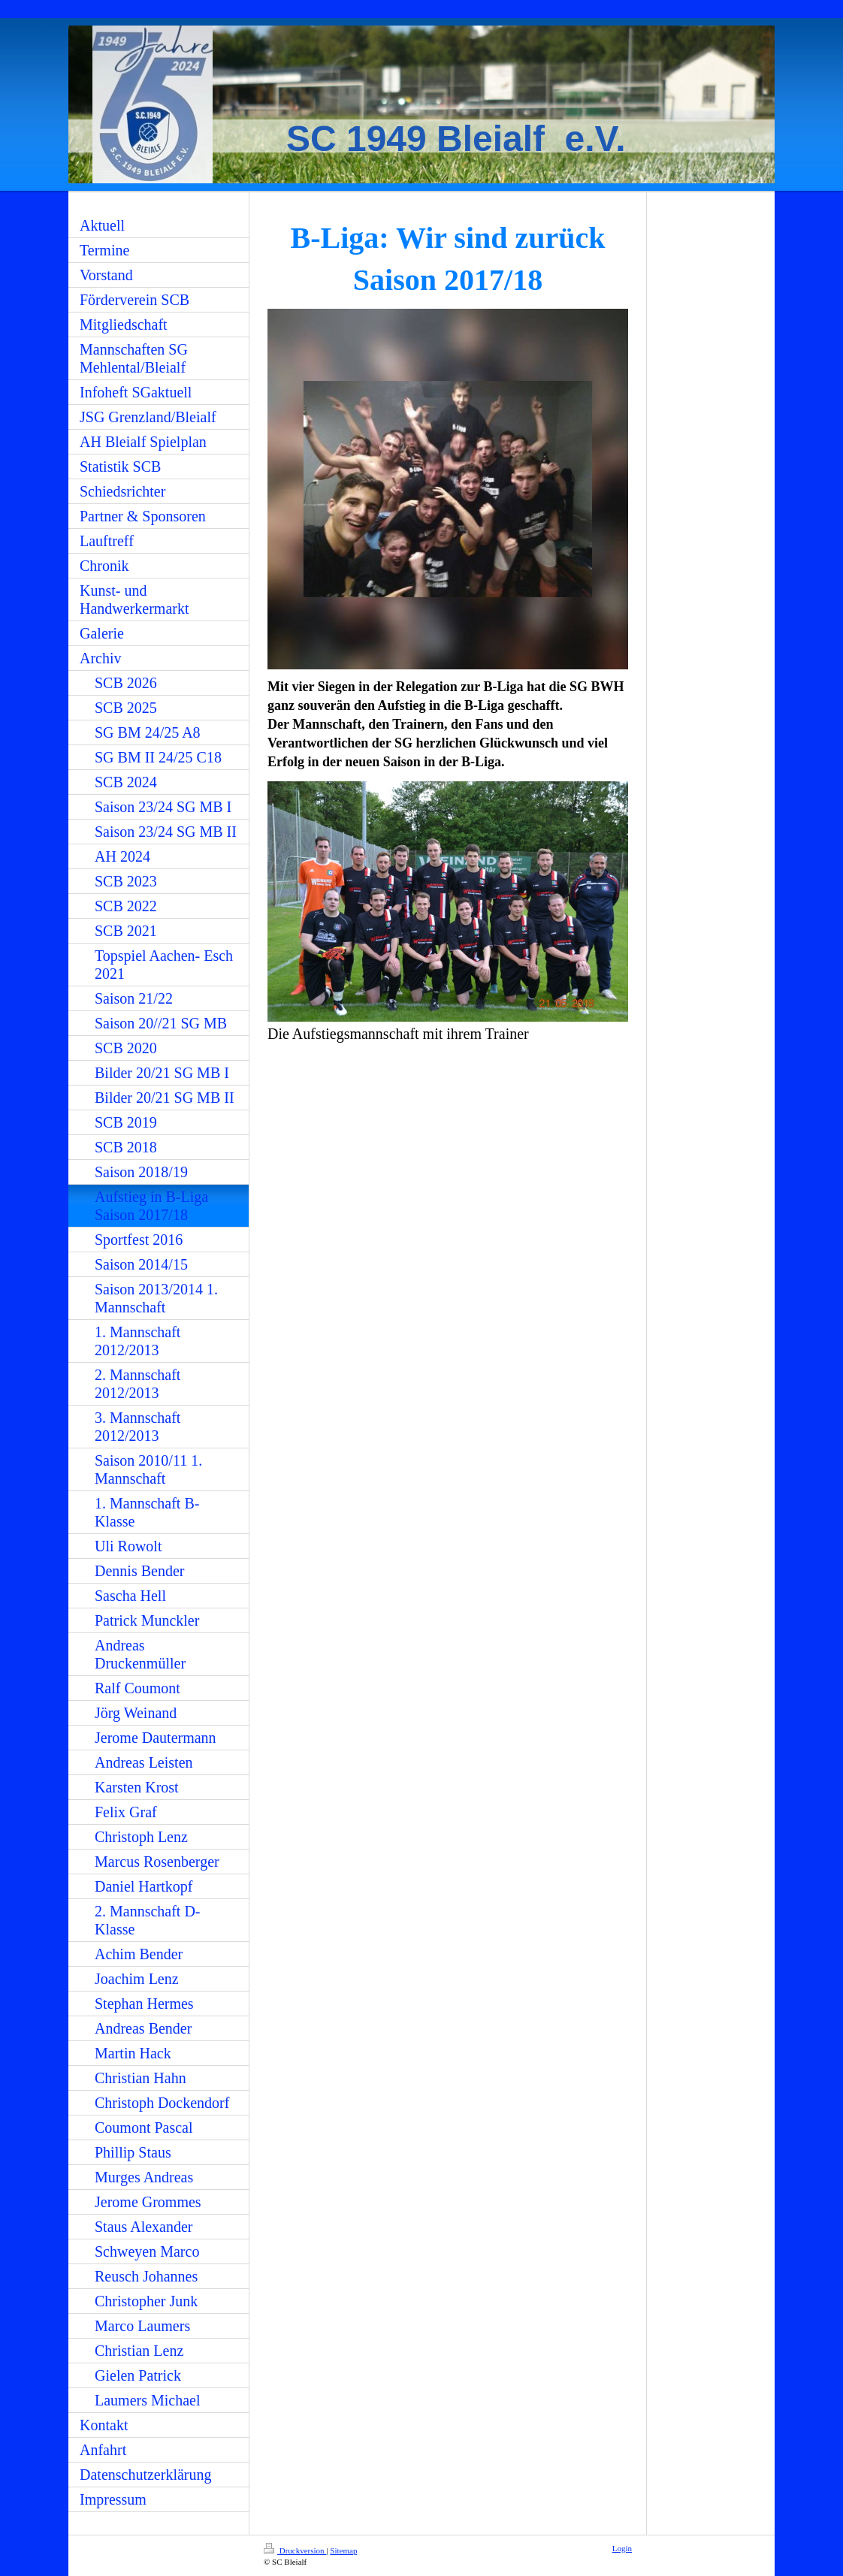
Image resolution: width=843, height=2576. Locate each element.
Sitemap (343, 2550)
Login (622, 2548)
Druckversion (295, 2550)
